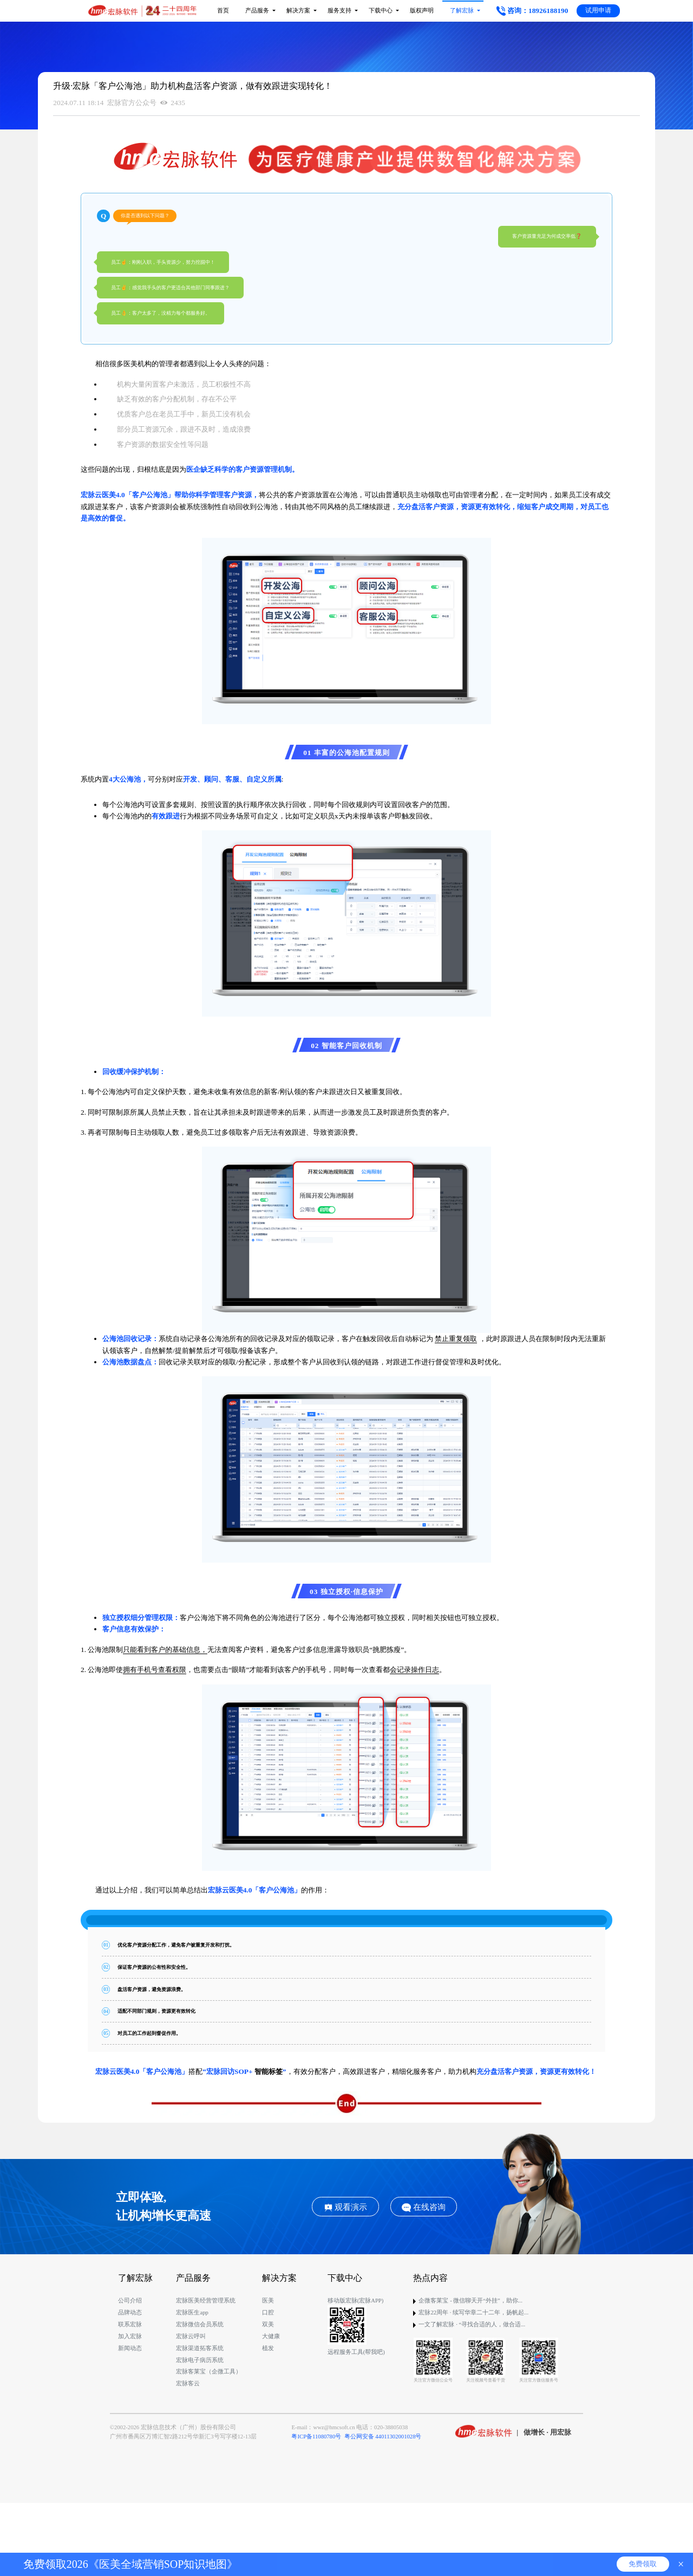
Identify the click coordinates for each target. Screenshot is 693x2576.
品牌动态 (130, 2312)
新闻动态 (130, 2348)
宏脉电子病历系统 (200, 2360)
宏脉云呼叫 (191, 2336)
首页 (223, 11)
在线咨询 (424, 2207)
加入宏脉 (130, 2336)
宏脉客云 (188, 2383)
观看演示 (346, 2207)
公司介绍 (130, 2301)
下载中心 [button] (378, 11)
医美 (268, 2301)
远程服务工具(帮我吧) (356, 2352)
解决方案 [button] (295, 11)
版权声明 (422, 11)
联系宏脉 (130, 2324)
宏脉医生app (192, 2312)
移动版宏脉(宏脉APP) (356, 2301)
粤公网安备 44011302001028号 (383, 2437)
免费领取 (643, 2564)
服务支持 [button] (337, 11)
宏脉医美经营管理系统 (206, 2301)
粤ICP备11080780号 (316, 2437)
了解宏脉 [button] (459, 11)
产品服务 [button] (254, 11)
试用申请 (598, 10)
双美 (268, 2324)
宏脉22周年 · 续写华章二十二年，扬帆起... (473, 2312)
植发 (268, 2348)
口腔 (268, 2312)
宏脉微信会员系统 (200, 2324)
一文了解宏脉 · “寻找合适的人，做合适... (472, 2324)
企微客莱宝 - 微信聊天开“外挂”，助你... (470, 2301)
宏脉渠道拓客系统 (200, 2348)
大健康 (271, 2336)
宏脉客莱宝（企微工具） (208, 2372)
